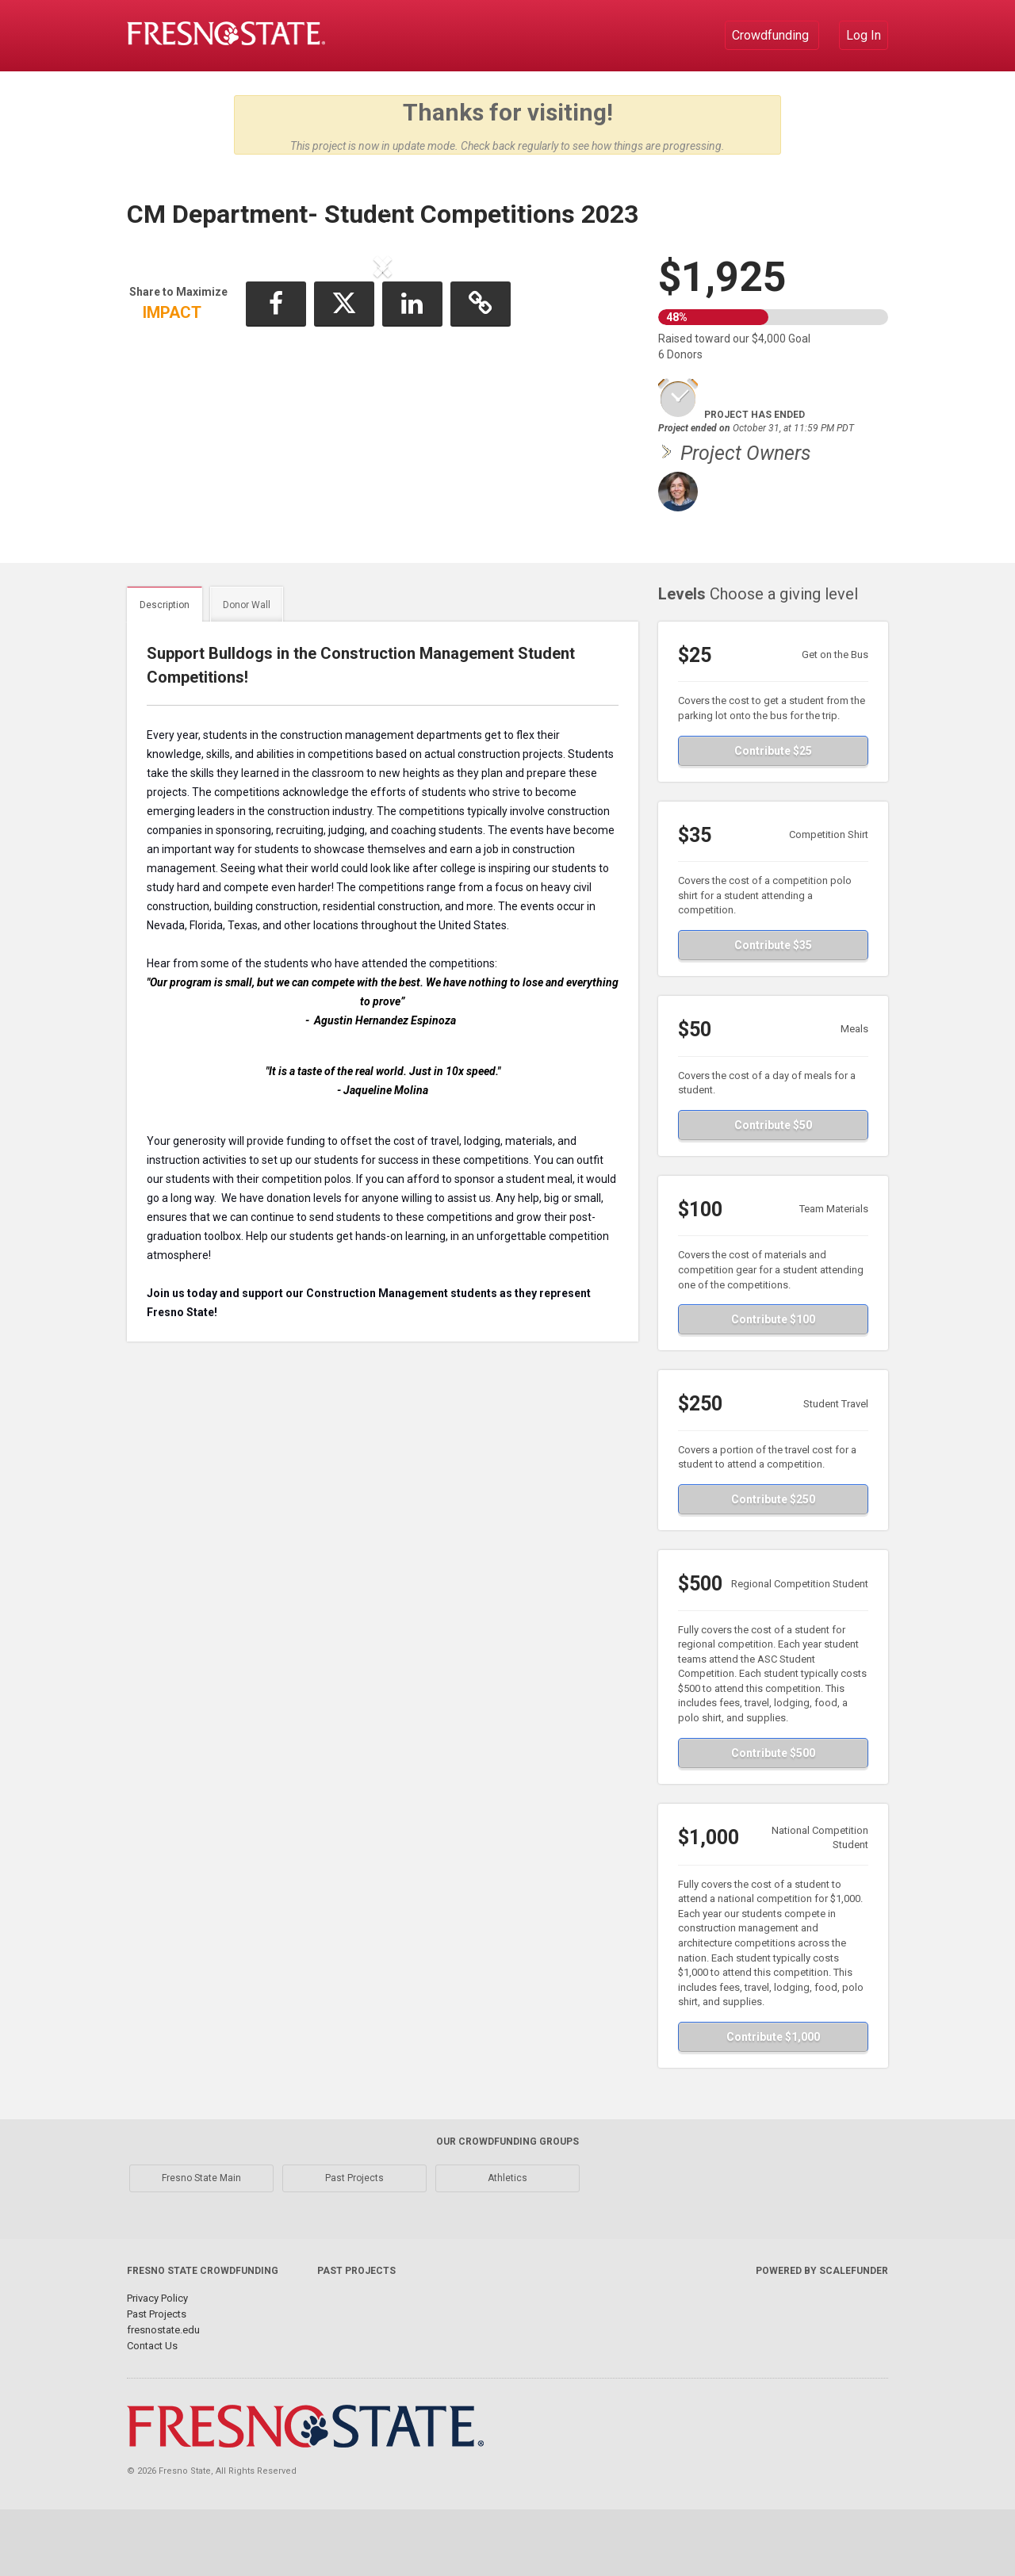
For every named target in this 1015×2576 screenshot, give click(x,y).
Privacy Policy (157, 2365)
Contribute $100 (773, 1386)
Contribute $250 (773, 1566)
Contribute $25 (773, 817)
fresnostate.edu (163, 2396)
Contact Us (152, 2412)
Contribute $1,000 (773, 2103)
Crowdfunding (772, 35)
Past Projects (354, 2244)
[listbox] (383, 400)
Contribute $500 (773, 1819)
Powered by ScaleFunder (822, 2337)
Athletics (507, 2244)
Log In (863, 35)
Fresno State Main (201, 2244)
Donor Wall (246, 671)
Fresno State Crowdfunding (202, 2337)
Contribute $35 (773, 1011)
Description (165, 671)
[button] (179, 397)
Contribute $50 (773, 1191)
